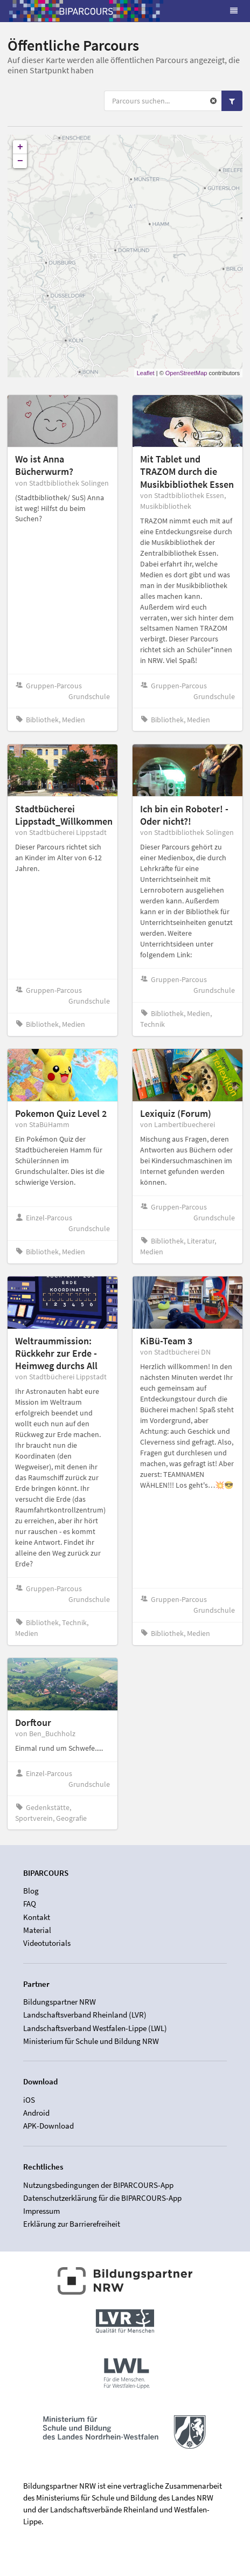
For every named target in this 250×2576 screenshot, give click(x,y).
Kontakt (36, 1917)
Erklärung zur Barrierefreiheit (71, 2224)
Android (36, 2113)
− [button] (20, 161)
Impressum (41, 2211)
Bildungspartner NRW (59, 2002)
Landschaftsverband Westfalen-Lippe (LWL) (95, 2028)
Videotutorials (47, 1943)
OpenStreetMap (186, 373)
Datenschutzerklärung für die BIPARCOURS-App (102, 2198)
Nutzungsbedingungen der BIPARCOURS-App (98, 2185)
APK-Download (48, 2126)
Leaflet (146, 373)
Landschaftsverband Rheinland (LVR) (85, 2014)
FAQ (29, 1903)
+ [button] (20, 147)
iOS (29, 2100)
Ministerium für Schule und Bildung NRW (91, 2041)
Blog (31, 1891)
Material (37, 1930)
